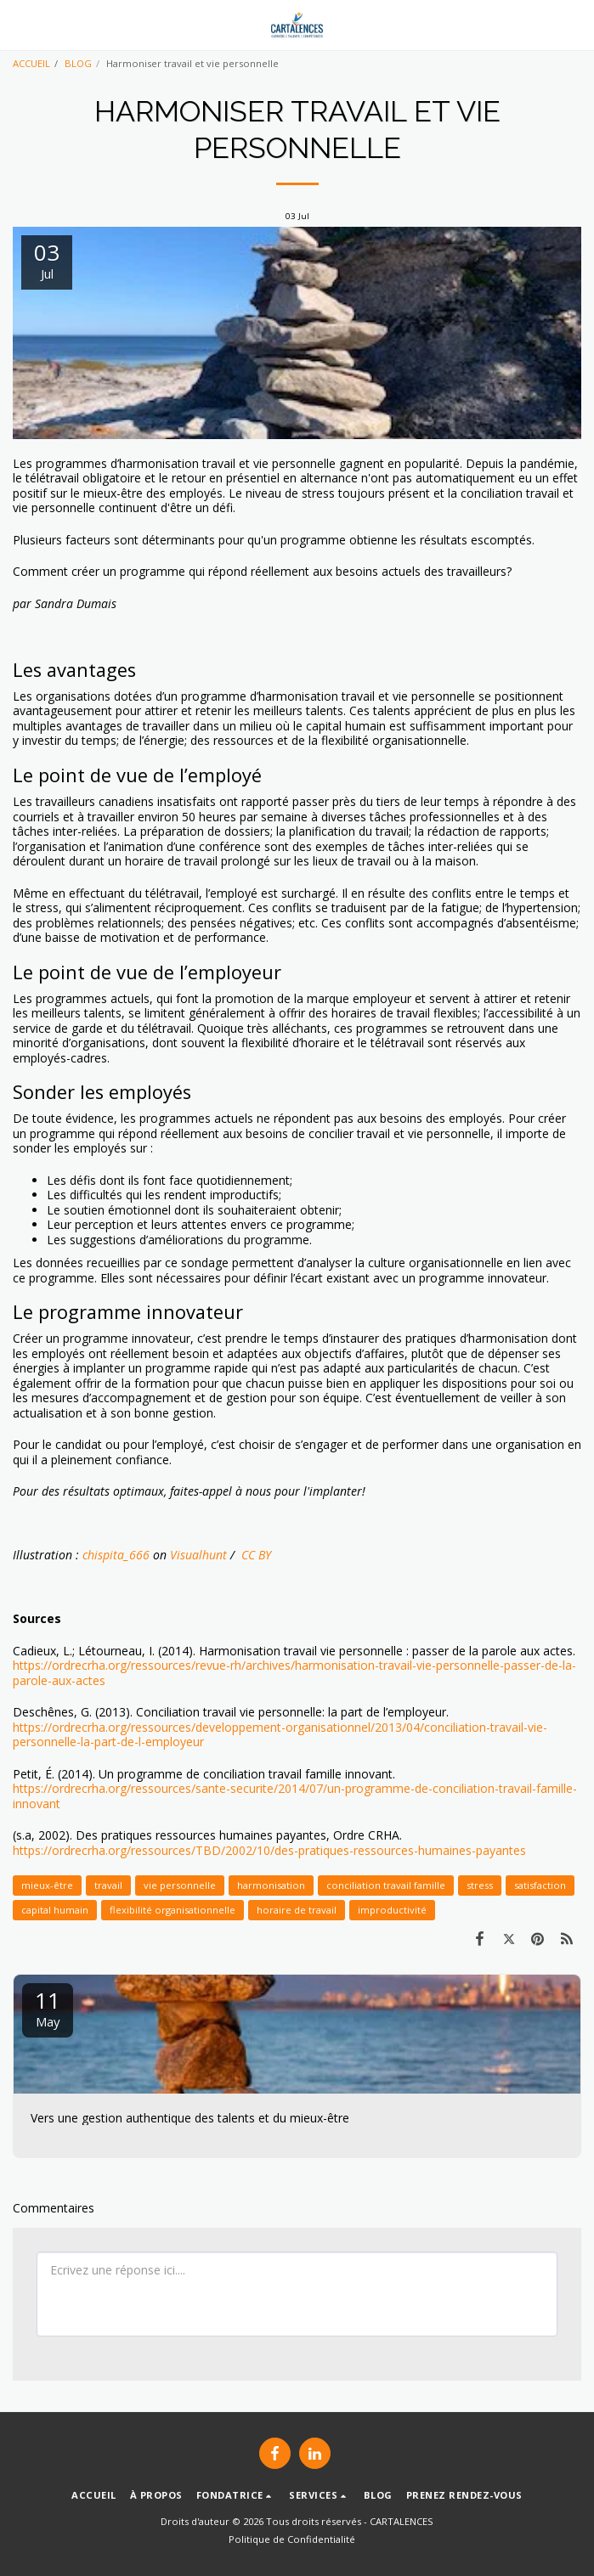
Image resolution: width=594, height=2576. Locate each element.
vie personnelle (180, 1885)
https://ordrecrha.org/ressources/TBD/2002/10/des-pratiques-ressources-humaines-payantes (269, 1850)
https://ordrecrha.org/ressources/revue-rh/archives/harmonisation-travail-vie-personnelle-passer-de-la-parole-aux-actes (294, 1672)
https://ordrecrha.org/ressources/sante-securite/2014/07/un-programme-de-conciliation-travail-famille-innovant (295, 1796)
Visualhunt (198, 1555)
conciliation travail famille (385, 1885)
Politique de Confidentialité (292, 2539)
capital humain (54, 1909)
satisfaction (540, 1885)
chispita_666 (116, 1555)
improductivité (392, 1909)
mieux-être (47, 1885)
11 (47, 2007)
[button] (18, 24)
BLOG (78, 63)
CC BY (254, 1555)
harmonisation (271, 1885)
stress (480, 1885)
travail (108, 1885)
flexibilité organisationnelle (172, 1909)
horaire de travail (297, 1909)
